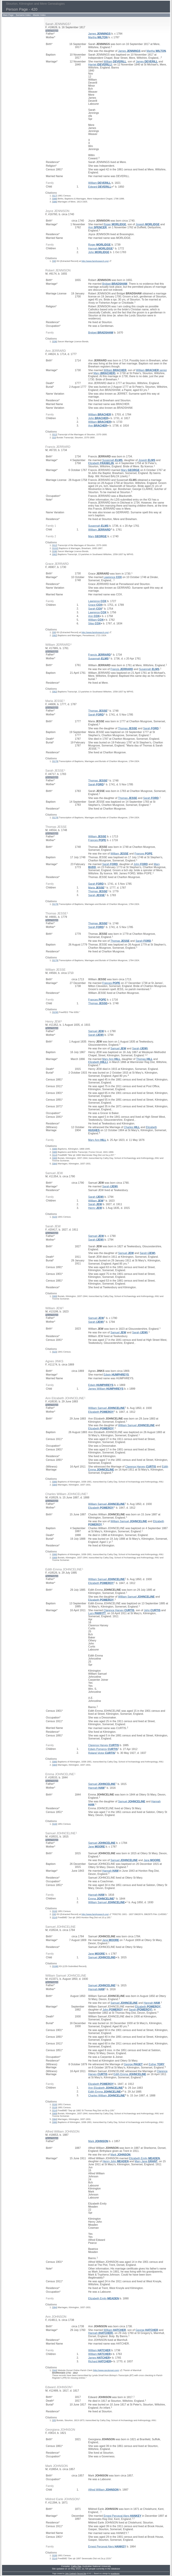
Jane (96, 1846)
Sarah (95, 608)
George (133, 2064)
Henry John (115, 2161)
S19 (55, 2107)
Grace (95, 604)
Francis (99, 654)
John (98, 252)
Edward (99, 186)
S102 (55, 548)
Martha (98, 37)
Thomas (97, 710)
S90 (55, 1149)
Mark (98, 2141)
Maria (96, 887)
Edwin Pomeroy (103, 1749)
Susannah (112, 460)
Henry (95, 1208)
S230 (55, 1012)
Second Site (81, 2573)
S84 (55, 1163)
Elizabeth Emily (144, 2158)
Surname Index (23, 15)
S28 (55, 2555)
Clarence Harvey (140, 1466)
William (115, 61)
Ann (97, 227)
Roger (115, 224)
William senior (151, 370)
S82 (55, 635)
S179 (55, 761)
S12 (55, 434)
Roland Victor (101, 1752)
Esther (156, 2064)
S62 (55, 554)
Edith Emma (129, 2074)
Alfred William (103, 2489)
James (99, 33)
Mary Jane (146, 2161)
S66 (55, 1481)
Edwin (116, 1374)
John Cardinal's (71, 2573)
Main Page (8, 15)
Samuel (96, 1031)
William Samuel (106, 1408)
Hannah (100, 248)
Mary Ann (111, 1059)
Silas (94, 623)
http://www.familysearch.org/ (95, 261)
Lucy (97, 1613)
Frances (97, 840)
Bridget (114, 283)
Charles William (106, 2095)
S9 (54, 261)
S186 (55, 1966)
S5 (54, 2420)
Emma (101, 1898)
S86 (55, 201)
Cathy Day (76, 2566)
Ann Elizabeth (105, 2087)
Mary (104, 373)
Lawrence (113, 577)
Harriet (100, 64)
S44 (55, 2370)
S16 (55, 1824)
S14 (55, 1155)
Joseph (148, 224)
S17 (55, 195)
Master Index (39, 15)
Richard (99, 2361)
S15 (55, 1217)
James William (105, 1388)
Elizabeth (101, 463)
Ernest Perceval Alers (122, 2515)
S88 (55, 198)
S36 (55, 341)
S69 (55, 1158)
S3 (54, 437)
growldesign (115, 2573)
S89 (55, 1152)
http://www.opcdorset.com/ (106, 2370)
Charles (132, 1127)
